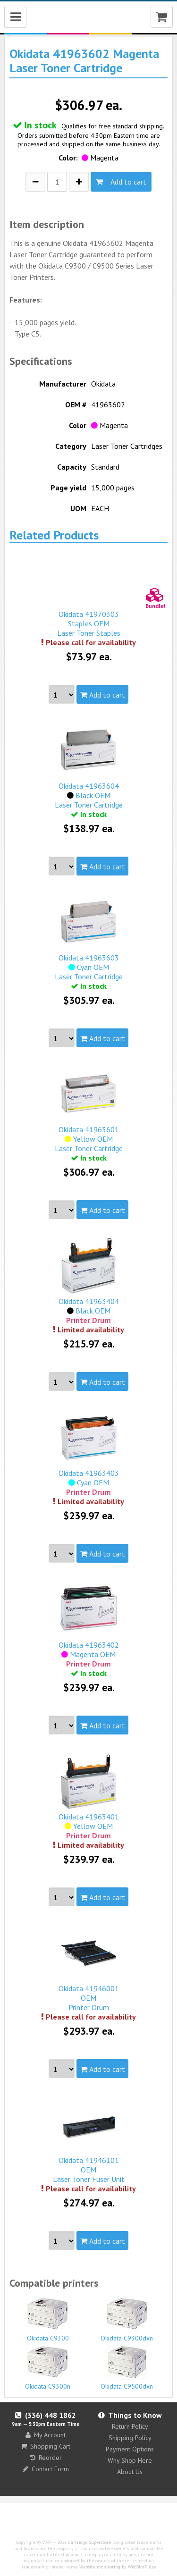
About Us (130, 2471)
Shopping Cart (45, 2446)
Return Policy (130, 2426)
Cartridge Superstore (89, 2542)
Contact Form (46, 2469)
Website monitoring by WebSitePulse (117, 2567)
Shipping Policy (130, 2437)
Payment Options (130, 2449)
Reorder (46, 2457)
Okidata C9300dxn (127, 2319)
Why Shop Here (130, 2460)
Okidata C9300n (47, 2367)
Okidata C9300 (47, 2319)
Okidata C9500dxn (127, 2367)
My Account (45, 2435)
